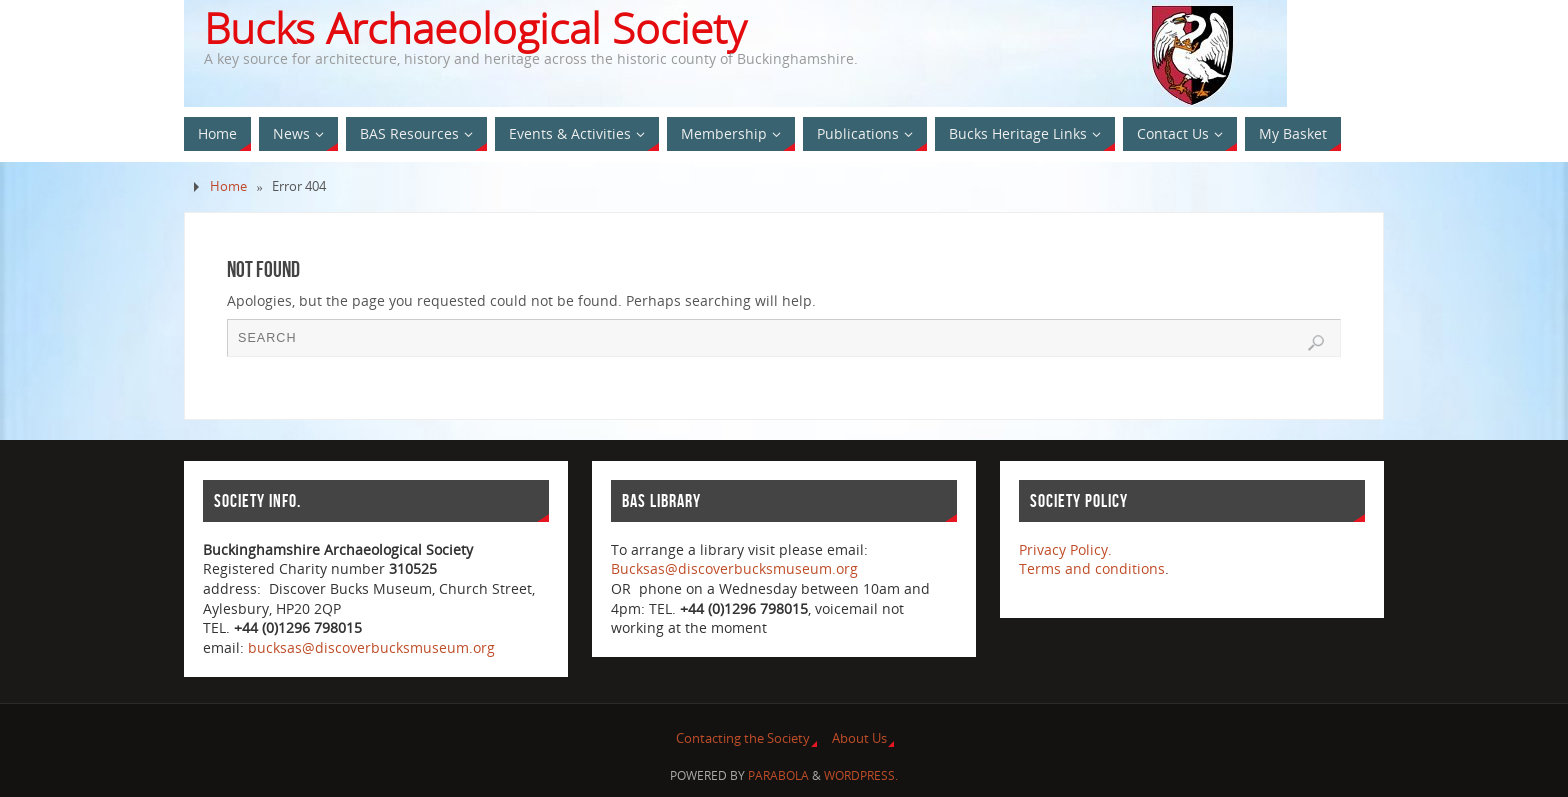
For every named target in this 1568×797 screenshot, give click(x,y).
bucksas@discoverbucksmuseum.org (371, 647)
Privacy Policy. (1065, 549)
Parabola (778, 775)
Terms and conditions (1092, 568)
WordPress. (861, 775)
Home (228, 186)
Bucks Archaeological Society (475, 28)
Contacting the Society (743, 738)
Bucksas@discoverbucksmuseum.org (734, 568)
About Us (859, 738)
